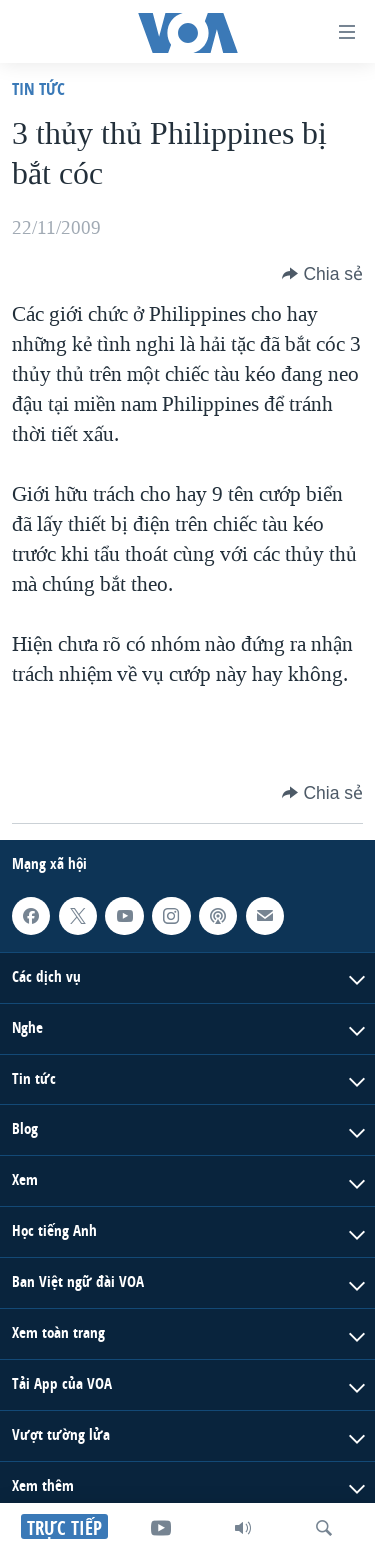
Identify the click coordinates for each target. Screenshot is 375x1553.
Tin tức (38, 88)
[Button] (322, 274)
